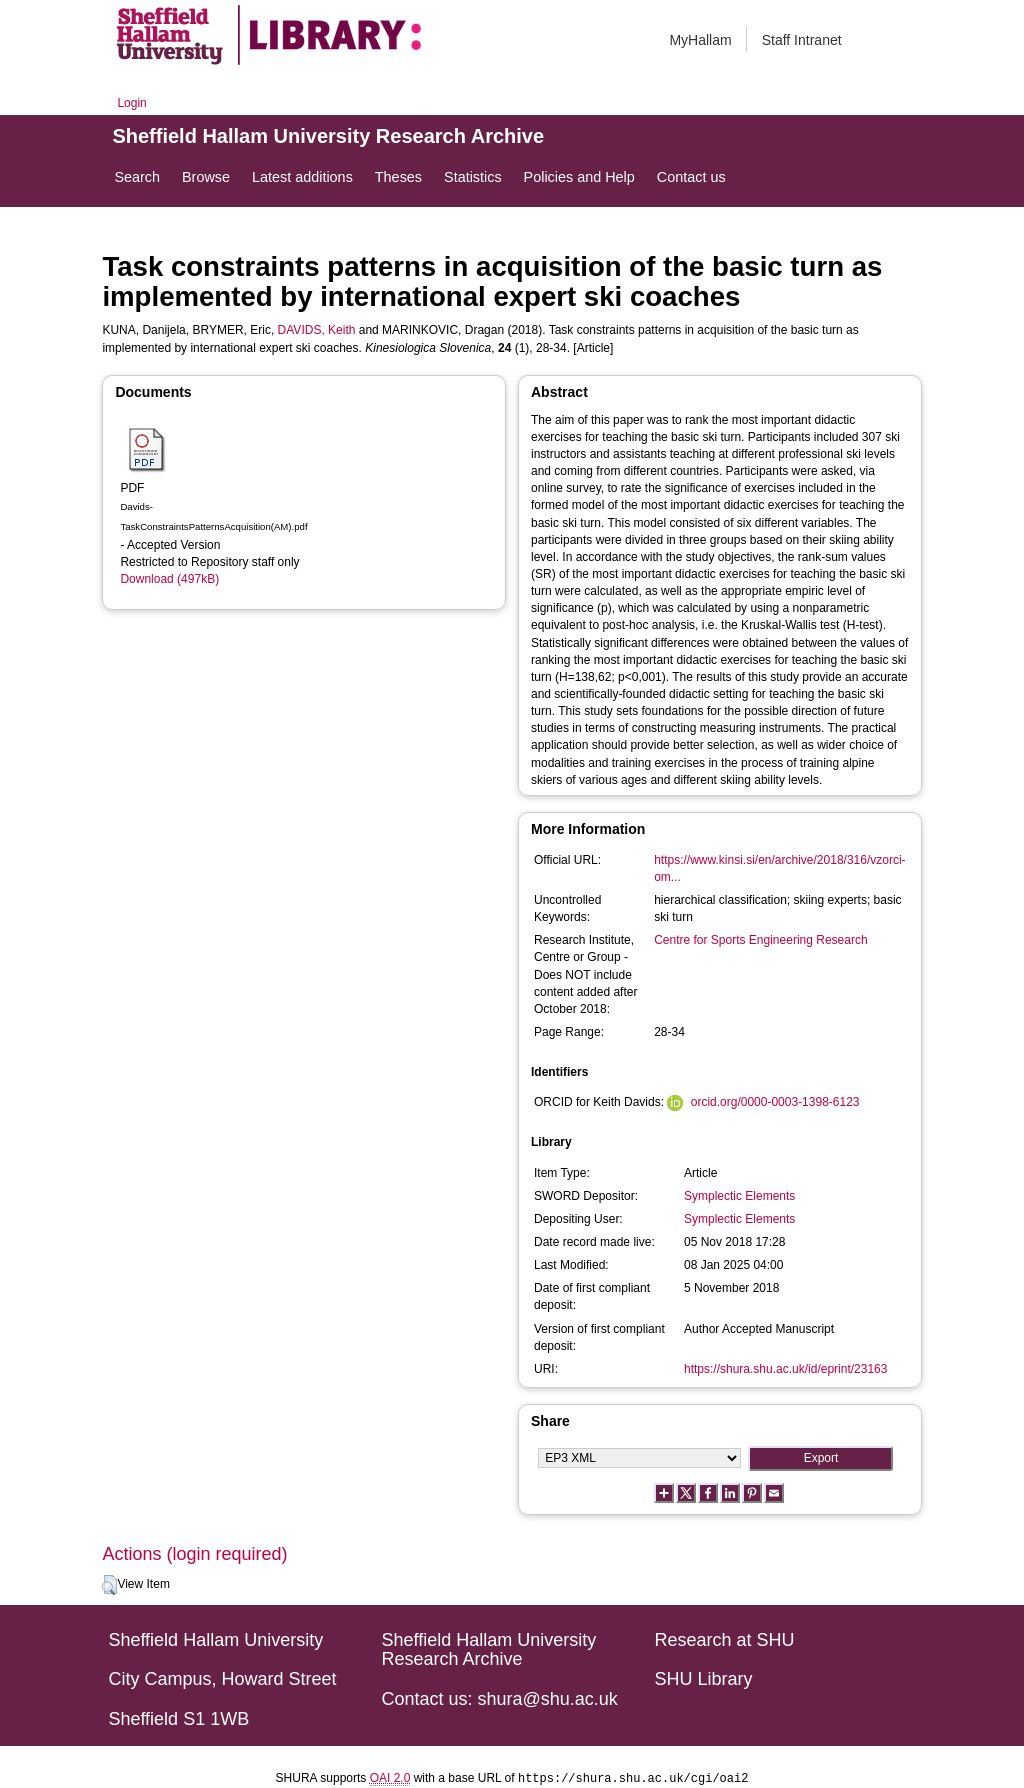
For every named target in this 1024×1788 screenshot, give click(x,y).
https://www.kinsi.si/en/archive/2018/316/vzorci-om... (779, 868)
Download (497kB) (169, 579)
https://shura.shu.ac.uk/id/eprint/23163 (785, 1369)
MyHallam (700, 40)
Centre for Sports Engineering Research (760, 940)
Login (131, 103)
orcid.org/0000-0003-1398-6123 (775, 1102)
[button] (109, 1585)
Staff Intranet (802, 40)
